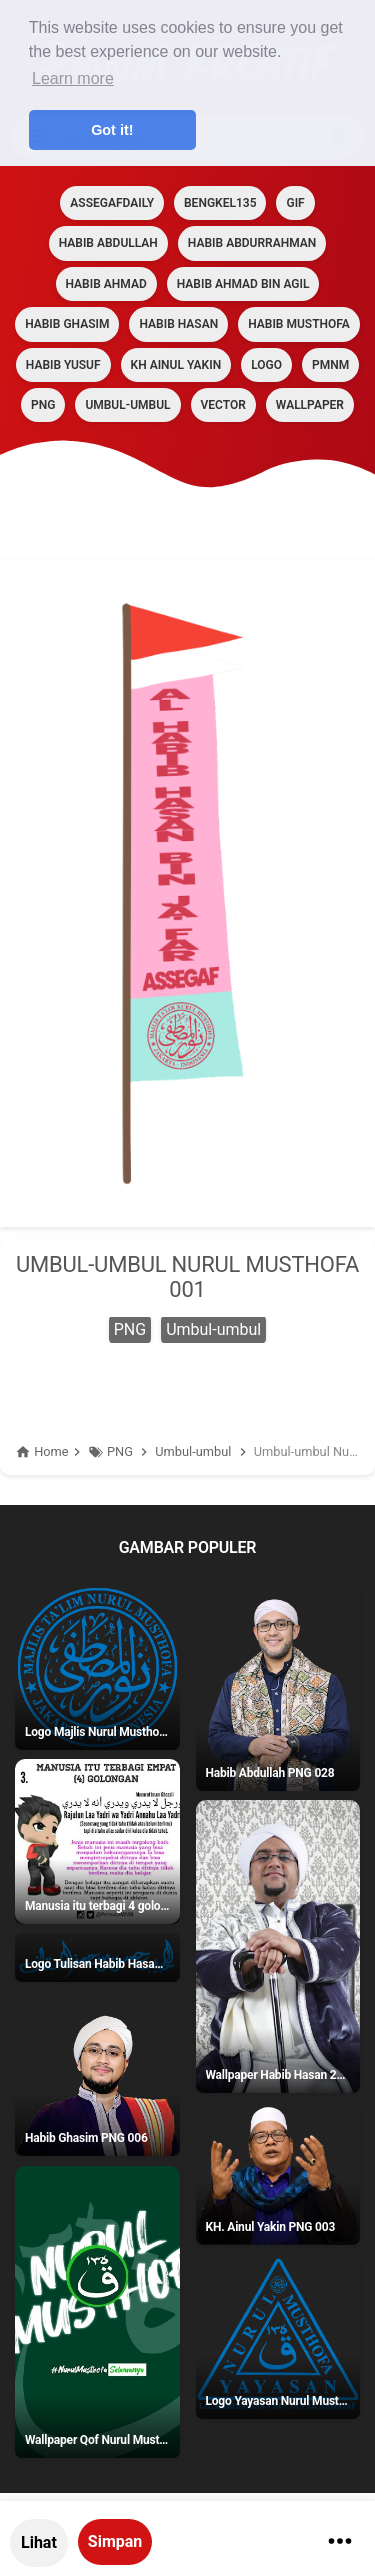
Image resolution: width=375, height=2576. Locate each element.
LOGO (266, 365)
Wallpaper (310, 405)
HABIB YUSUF (63, 365)
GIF (295, 203)
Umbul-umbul (127, 405)
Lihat (39, 2542)
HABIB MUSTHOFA (299, 324)
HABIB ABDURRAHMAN (252, 243)
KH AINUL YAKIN (176, 365)
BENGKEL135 (220, 203)
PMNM (330, 365)
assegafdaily (112, 203)
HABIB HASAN (178, 324)
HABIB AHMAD (106, 284)
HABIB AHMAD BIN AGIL (243, 284)
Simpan (115, 2541)
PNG (43, 405)
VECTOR (223, 405)
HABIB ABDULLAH (108, 243)
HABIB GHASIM (67, 324)
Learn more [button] (73, 78)
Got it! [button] (112, 130)
